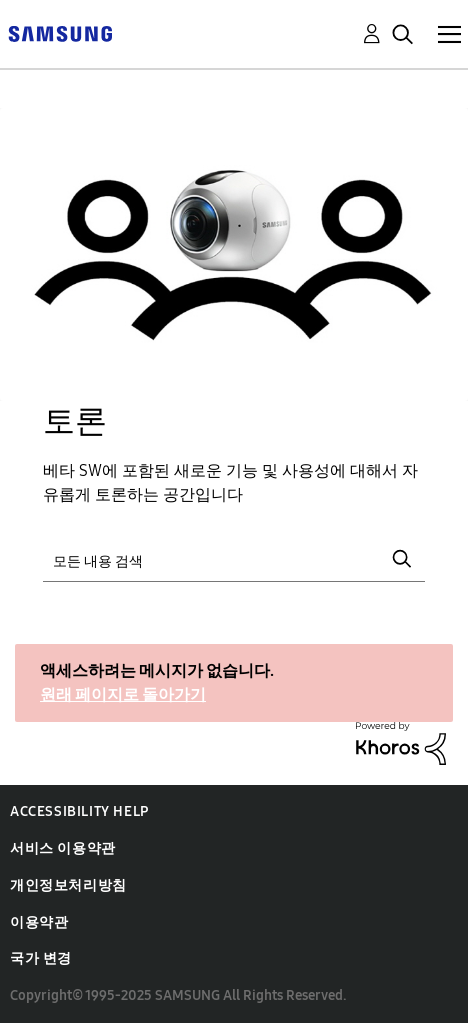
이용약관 (39, 922)
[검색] (233, 558)
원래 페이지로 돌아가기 (123, 694)
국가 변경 (41, 958)
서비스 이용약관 (63, 848)
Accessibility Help (79, 811)
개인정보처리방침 (68, 885)
